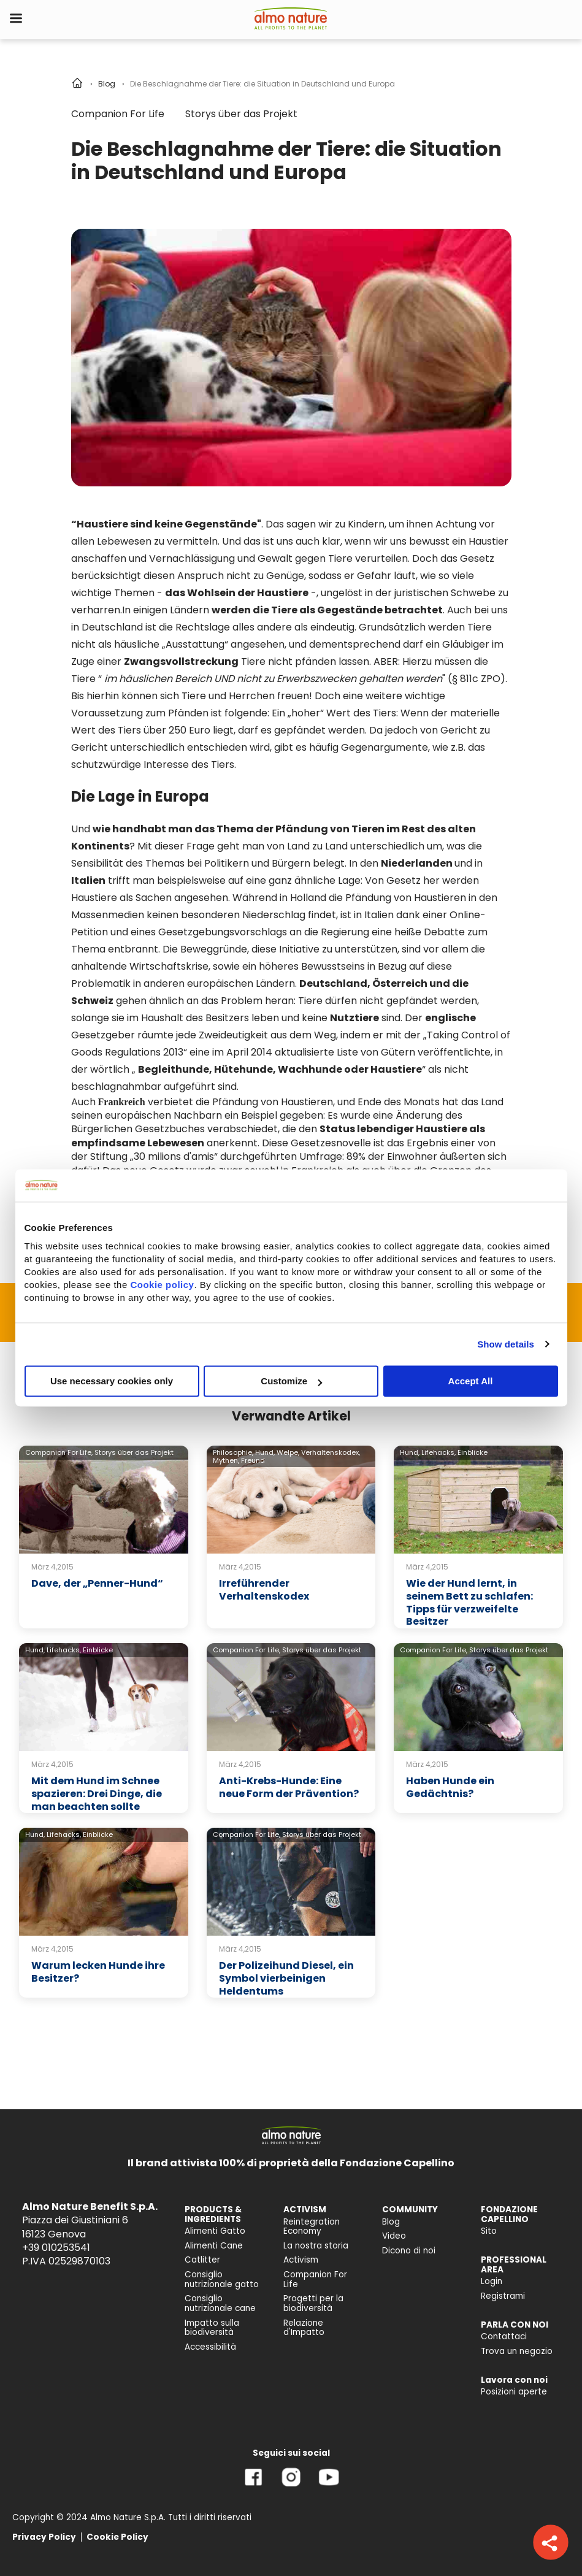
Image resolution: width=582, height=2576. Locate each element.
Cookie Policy (117, 2537)
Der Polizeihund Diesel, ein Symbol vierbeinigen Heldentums (286, 1978)
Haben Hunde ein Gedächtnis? (450, 1787)
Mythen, (226, 1460)
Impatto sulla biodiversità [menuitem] (212, 2328)
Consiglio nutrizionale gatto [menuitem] (222, 2279)
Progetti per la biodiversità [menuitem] (313, 2303)
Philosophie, (233, 1452)
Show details (505, 1344)
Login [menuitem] (491, 2281)
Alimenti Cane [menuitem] (214, 2246)
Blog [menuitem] (391, 2222)
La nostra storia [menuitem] (315, 2246)
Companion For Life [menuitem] (315, 2279)
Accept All (470, 1381)
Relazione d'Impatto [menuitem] (303, 2328)
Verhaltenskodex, (330, 1452)
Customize (291, 1381)
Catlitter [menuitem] (202, 2260)
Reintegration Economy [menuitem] (311, 2226)
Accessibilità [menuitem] (210, 2347)
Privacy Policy (44, 2537)
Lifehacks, (438, 1452)
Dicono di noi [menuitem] (408, 2250)
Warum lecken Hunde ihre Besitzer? (98, 1971)
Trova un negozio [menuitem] (517, 2351)
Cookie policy (162, 1284)
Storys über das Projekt (241, 114)
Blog (106, 84)
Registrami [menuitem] (503, 2296)
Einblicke (473, 1452)
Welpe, (288, 1452)
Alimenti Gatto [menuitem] (215, 2231)
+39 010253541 (56, 2248)
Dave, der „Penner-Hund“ (97, 1583)
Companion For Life (117, 114)
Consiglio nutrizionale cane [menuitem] (220, 2303)
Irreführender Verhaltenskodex (264, 1589)
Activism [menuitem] (300, 2260)
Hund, (265, 1452)
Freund (253, 1460)
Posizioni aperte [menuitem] (514, 2392)
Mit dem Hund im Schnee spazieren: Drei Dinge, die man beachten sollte (96, 1794)
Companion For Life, (59, 1452)
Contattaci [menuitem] (504, 2336)
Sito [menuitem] (489, 2231)
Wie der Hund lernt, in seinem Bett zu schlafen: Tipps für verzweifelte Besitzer (469, 1602)
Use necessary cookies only (111, 1381)
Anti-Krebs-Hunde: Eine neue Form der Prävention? (289, 1787)
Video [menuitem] (394, 2236)
